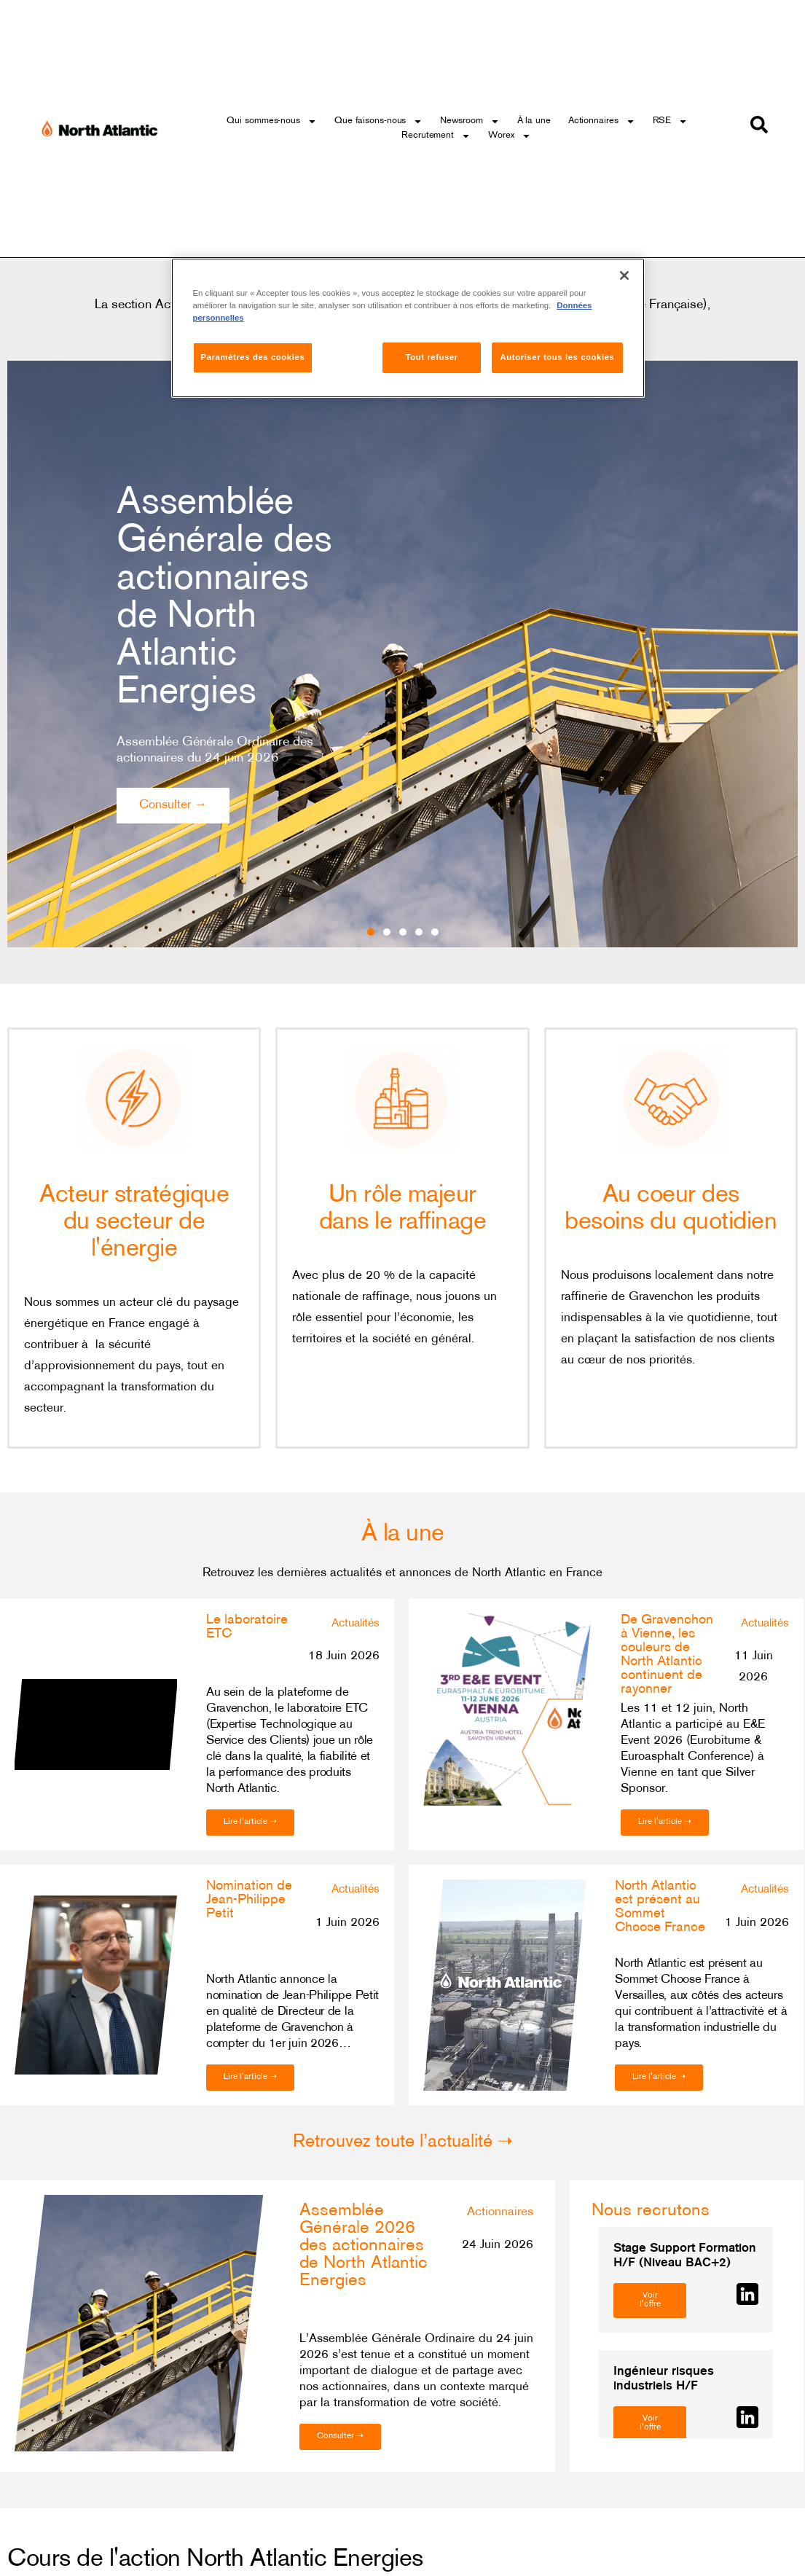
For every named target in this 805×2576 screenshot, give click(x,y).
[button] (368, 955)
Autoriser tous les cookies (557, 357)
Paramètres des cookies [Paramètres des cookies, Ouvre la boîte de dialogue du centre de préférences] (253, 357)
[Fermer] (624, 275)
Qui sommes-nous (272, 121)
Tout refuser (432, 357)
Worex (509, 135)
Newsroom (469, 121)
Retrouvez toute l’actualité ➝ (403, 2142)
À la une (534, 121)
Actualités (355, 1623)
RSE (670, 121)
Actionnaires (601, 121)
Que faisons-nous (378, 121)
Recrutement (436, 135)
